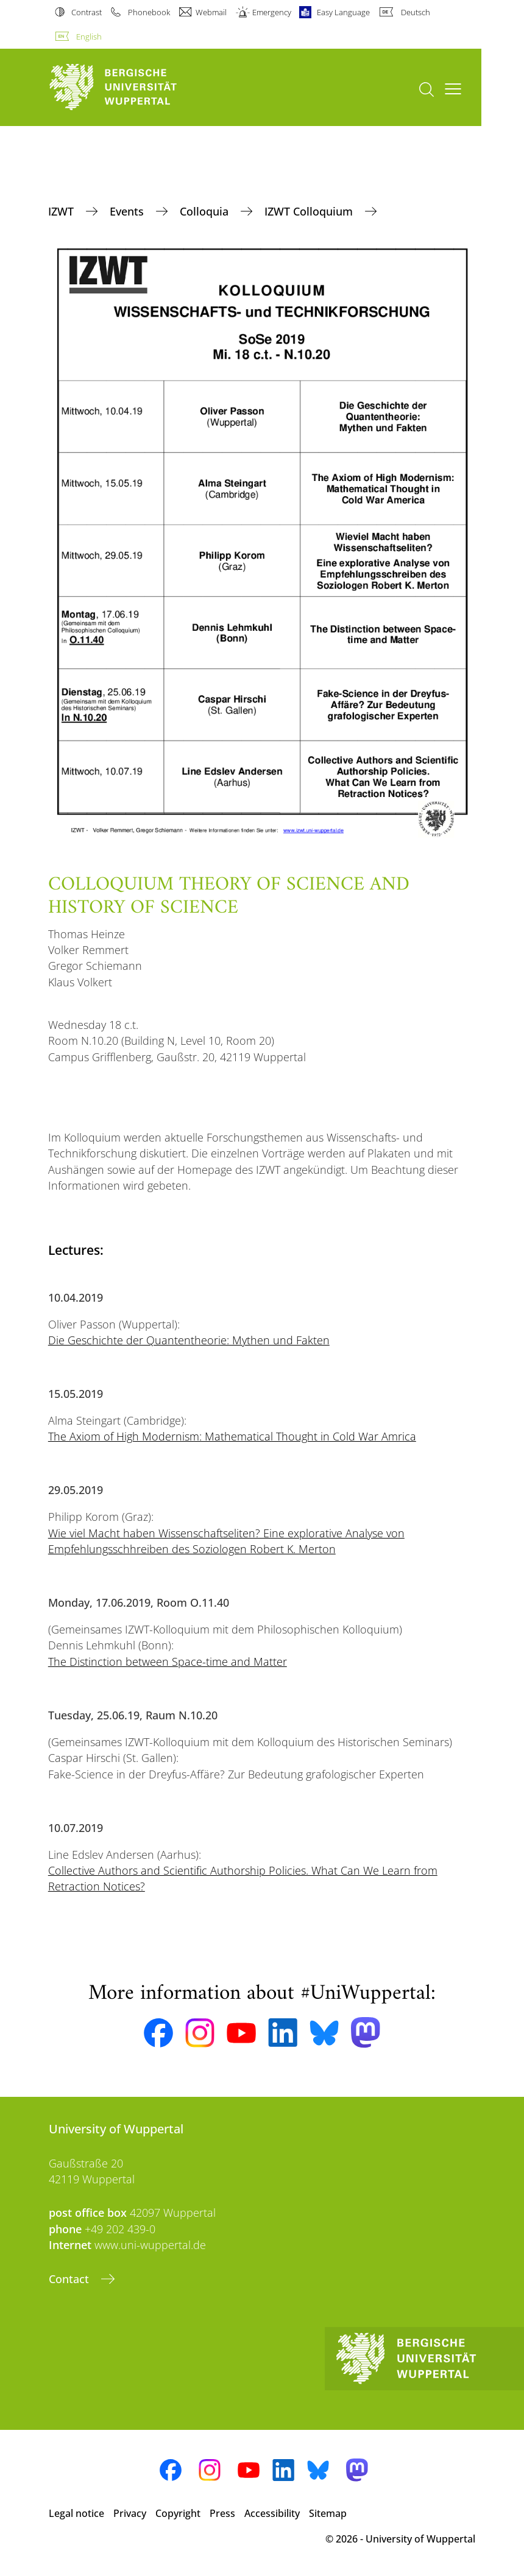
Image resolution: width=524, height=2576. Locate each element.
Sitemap (328, 2513)
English (89, 36)
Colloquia (206, 211)
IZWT (62, 211)
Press (222, 2513)
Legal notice (76, 2513)
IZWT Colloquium (310, 211)
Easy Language (343, 12)
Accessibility (272, 2513)
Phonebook (149, 12)
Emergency (271, 12)
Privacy (129, 2513)
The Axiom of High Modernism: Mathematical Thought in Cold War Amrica (232, 1436)
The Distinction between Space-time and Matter (167, 1661)
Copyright (177, 2513)
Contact (70, 2279)
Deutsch (415, 12)
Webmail (211, 12)
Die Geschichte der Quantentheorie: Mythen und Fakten (189, 1340)
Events (128, 211)
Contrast (86, 12)
